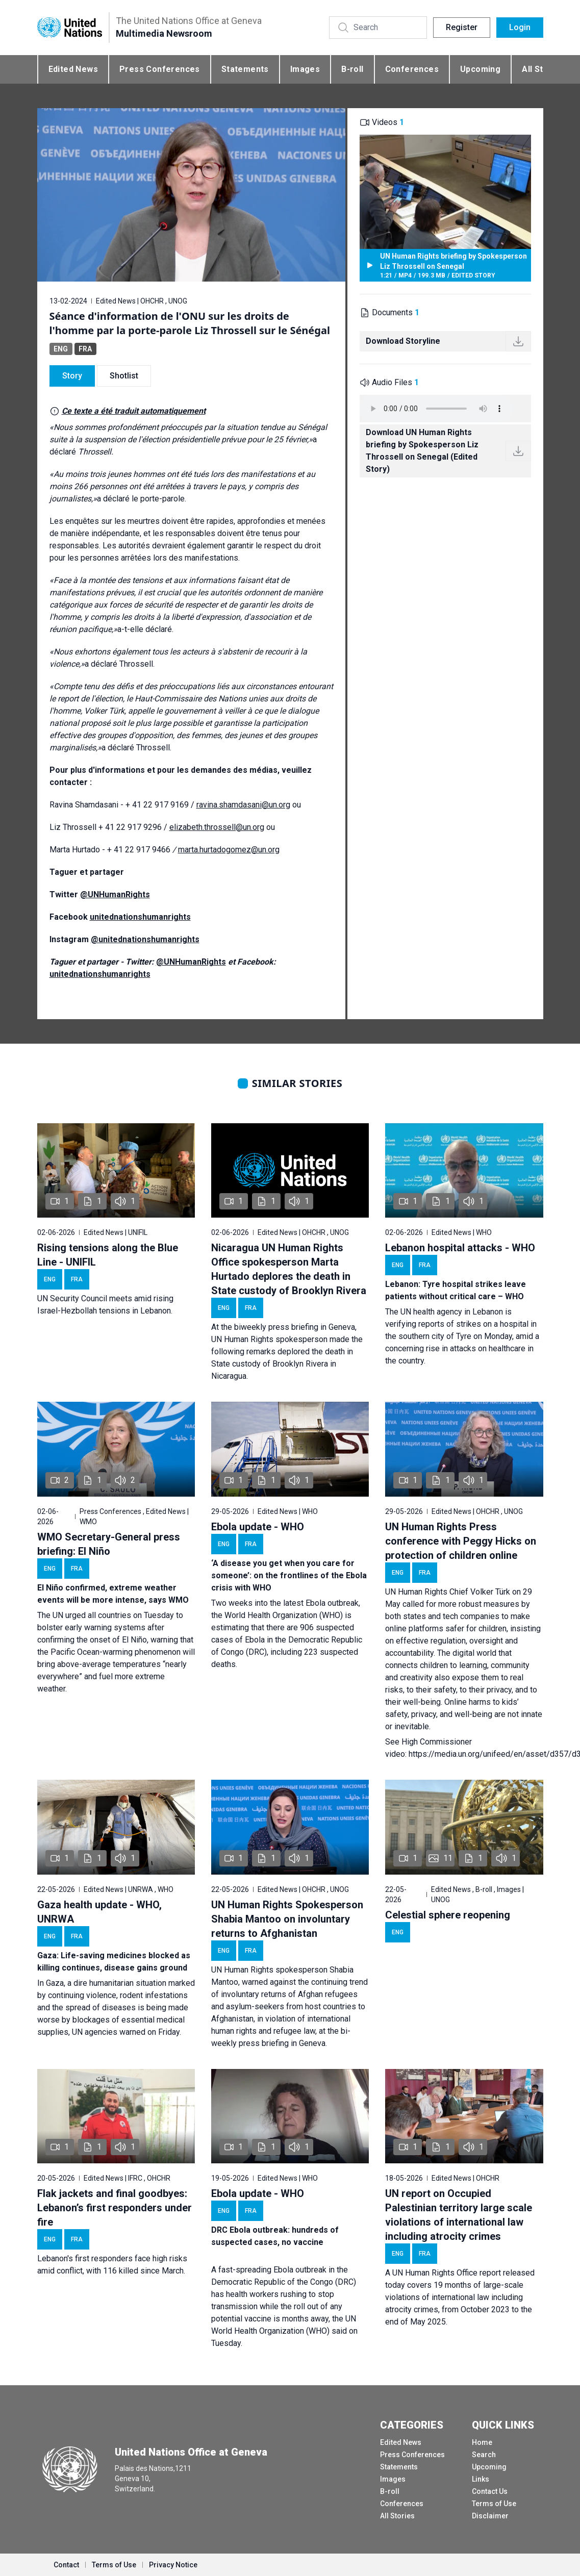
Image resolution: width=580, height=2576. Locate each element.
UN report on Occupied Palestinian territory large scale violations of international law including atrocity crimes (458, 2214)
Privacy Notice (173, 2565)
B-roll (352, 69)
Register (461, 27)
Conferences (412, 69)
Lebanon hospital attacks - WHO (460, 1248)
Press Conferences (159, 69)
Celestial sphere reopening (447, 1915)
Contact (66, 2565)
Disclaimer (490, 2516)
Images (305, 69)
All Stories (397, 2516)
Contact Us (490, 2491)
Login (520, 27)
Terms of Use (494, 2503)
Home (482, 2442)
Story (72, 376)
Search (484, 2455)
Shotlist (124, 376)
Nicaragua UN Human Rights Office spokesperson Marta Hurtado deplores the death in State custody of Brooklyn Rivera (288, 1269)
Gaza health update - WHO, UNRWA (99, 1912)
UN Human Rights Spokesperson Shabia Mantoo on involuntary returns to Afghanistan (287, 1919)
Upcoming (480, 69)
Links (480, 2479)
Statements (245, 69)
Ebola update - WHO (257, 1527)
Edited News (73, 69)
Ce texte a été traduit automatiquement (134, 411)
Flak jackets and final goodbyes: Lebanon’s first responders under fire (114, 2207)
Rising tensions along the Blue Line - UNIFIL (107, 1255)
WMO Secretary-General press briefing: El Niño (108, 1544)
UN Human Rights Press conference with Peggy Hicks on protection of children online (460, 1541)
